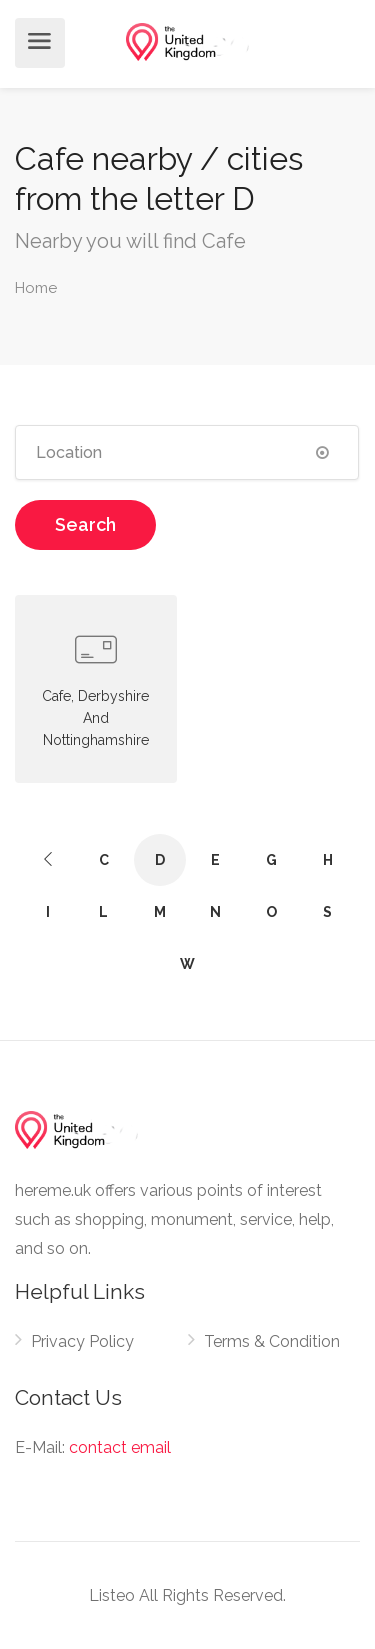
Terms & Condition (272, 1341)
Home (36, 288)
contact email (120, 1447)
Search (85, 524)
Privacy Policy (82, 1341)
